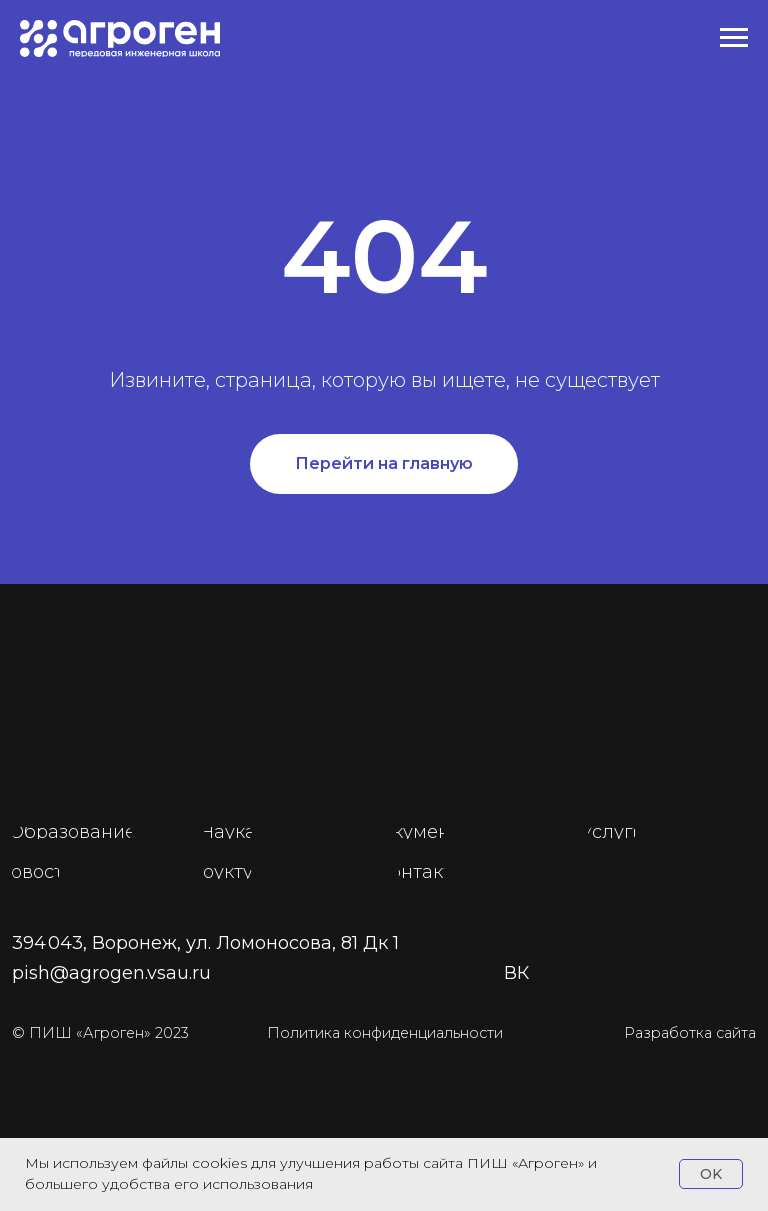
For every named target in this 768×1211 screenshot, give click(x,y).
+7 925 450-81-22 (383, 973)
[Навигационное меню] (734, 38)
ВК (516, 973)
